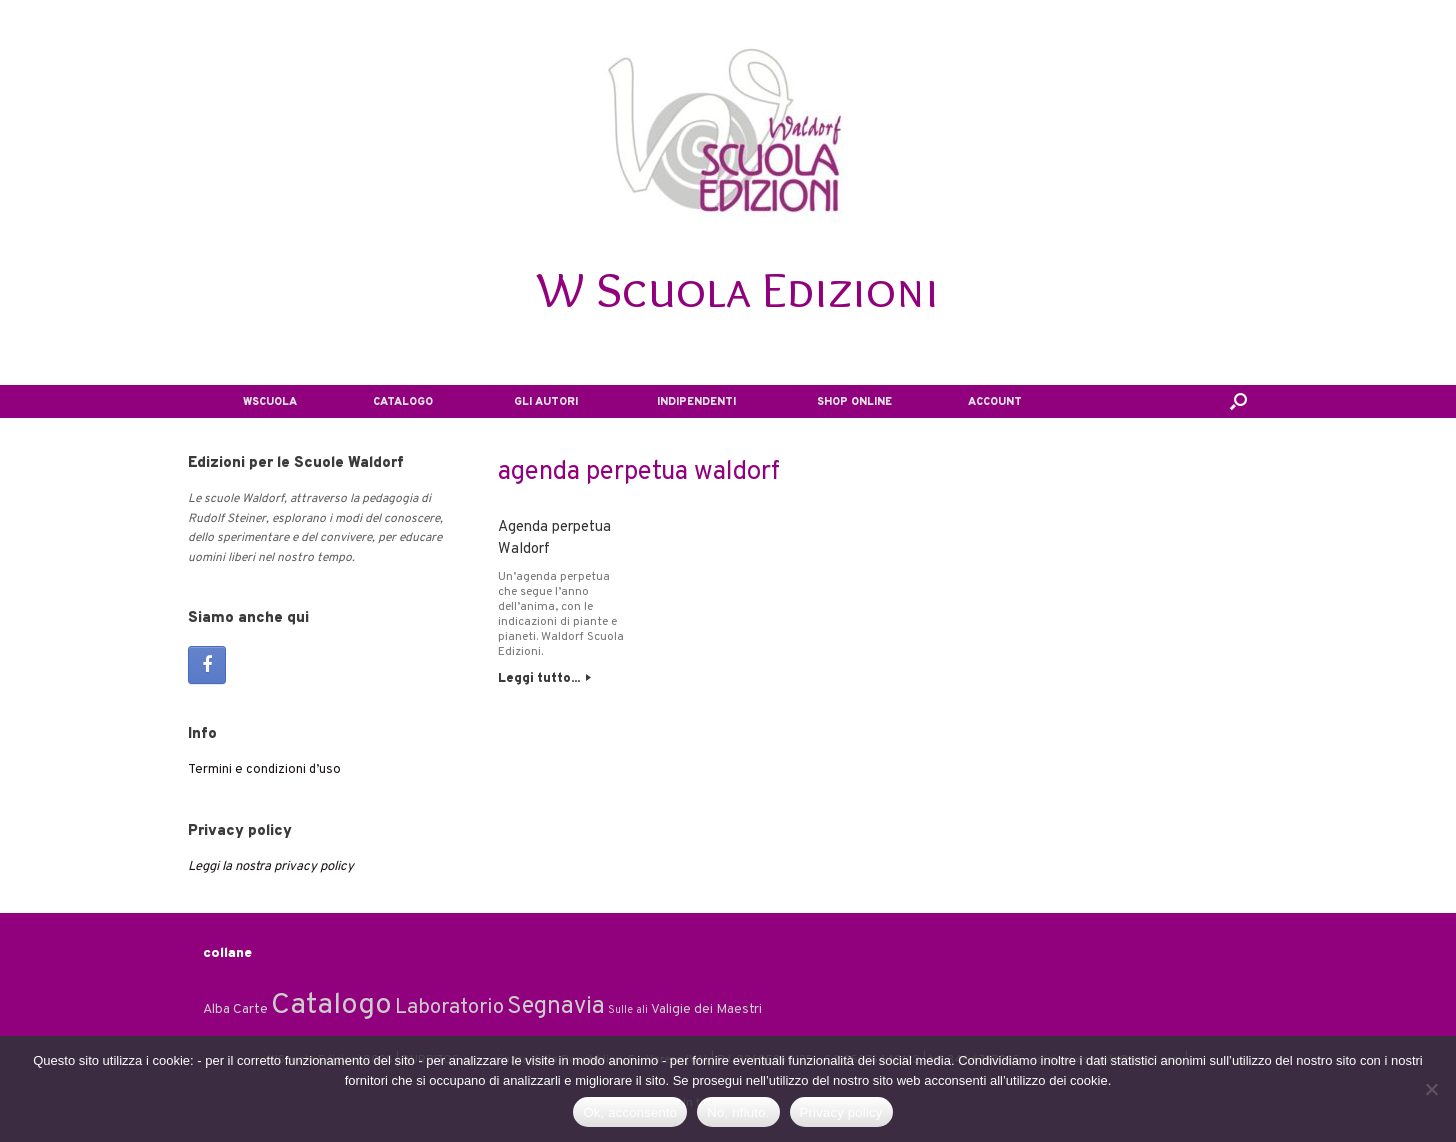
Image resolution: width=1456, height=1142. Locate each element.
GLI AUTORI (530, 402)
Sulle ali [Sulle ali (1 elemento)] (628, 1010)
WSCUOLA (255, 402)
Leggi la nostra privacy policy (271, 867)
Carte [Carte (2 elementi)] (250, 1009)
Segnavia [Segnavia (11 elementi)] (556, 1007)
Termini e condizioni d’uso (264, 770)
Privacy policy (841, 1112)
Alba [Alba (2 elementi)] (216, 1009)
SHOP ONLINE (839, 402)
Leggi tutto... (544, 679)
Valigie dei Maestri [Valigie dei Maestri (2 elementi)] (706, 1009)
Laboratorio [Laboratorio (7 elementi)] (449, 1008)
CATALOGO (390, 402)
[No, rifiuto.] (1431, 1089)
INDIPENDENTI (682, 402)
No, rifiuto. (738, 1112)
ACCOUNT (982, 402)
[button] (1238, 401)
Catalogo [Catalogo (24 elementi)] (331, 1005)
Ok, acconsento (630, 1112)
